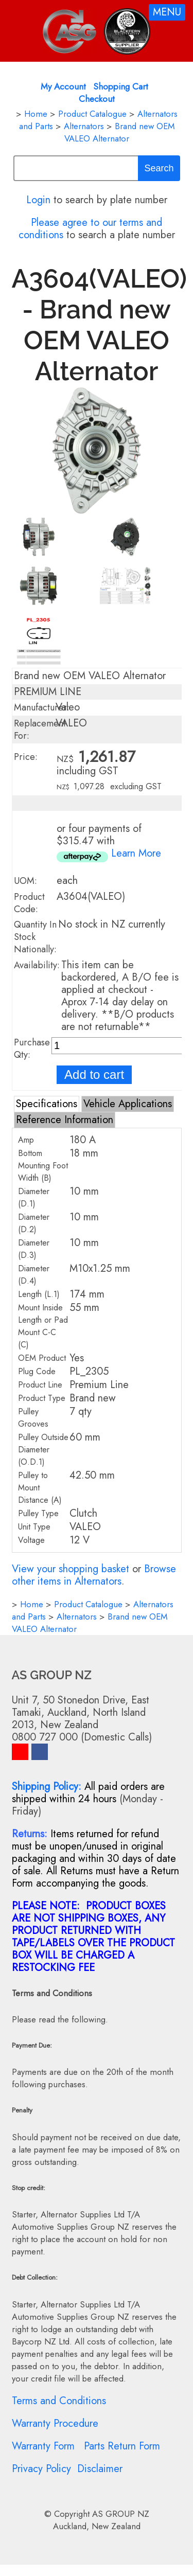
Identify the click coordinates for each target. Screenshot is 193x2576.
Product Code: (29, 903)
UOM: (25, 880)
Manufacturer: (41, 707)
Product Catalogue (92, 114)
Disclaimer (99, 2468)
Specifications (46, 1103)
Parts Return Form (122, 2446)
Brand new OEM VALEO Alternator (119, 132)
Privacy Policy (41, 2468)
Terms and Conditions (59, 2400)
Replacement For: (40, 729)
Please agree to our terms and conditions (91, 228)
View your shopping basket (70, 1568)
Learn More (136, 853)
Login (38, 199)
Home (35, 114)
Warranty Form (43, 2446)
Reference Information (64, 1119)
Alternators (84, 126)
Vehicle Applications (127, 1103)
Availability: (37, 965)
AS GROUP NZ (120, 2514)
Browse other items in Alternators (94, 1575)
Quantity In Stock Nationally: (35, 937)
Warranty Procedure (55, 2423)
